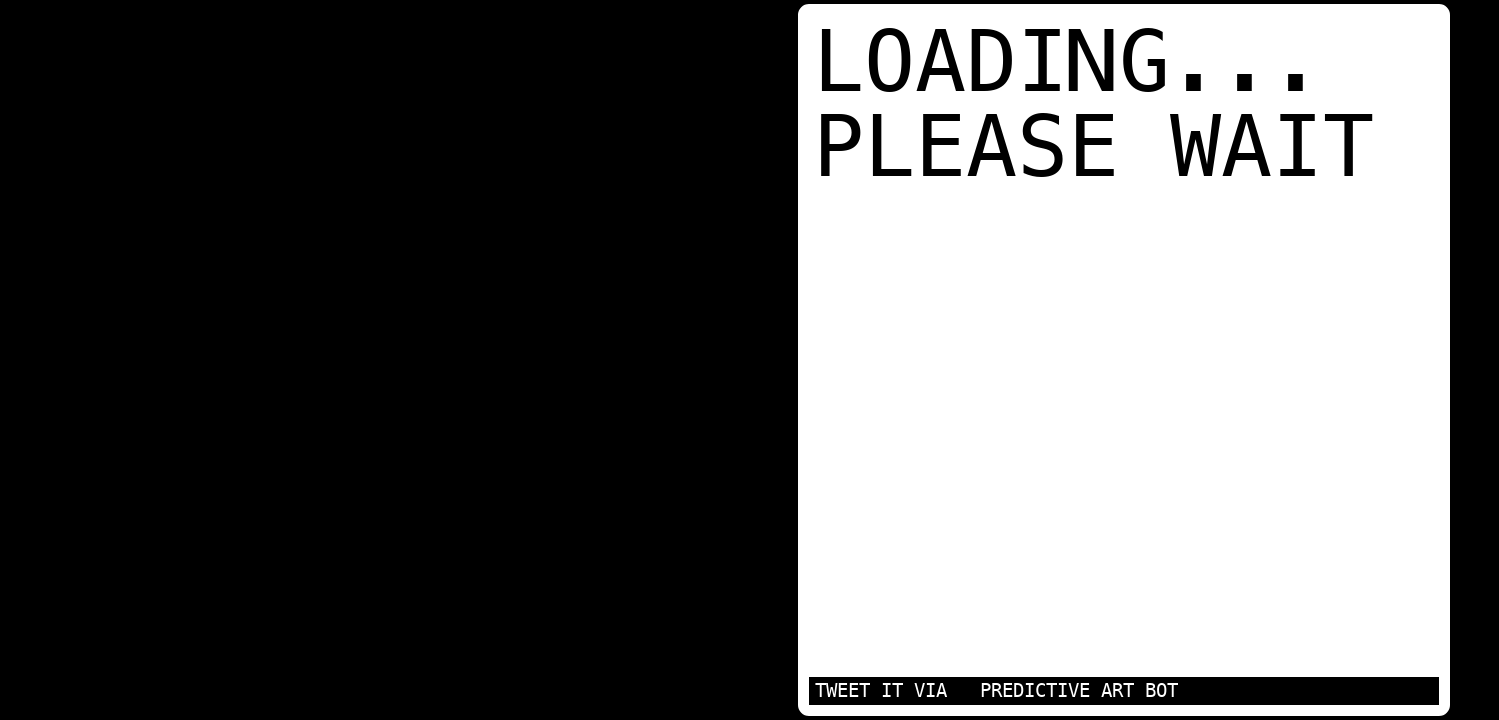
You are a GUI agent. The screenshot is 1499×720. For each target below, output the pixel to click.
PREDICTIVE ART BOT (1079, 690)
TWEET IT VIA (881, 690)
